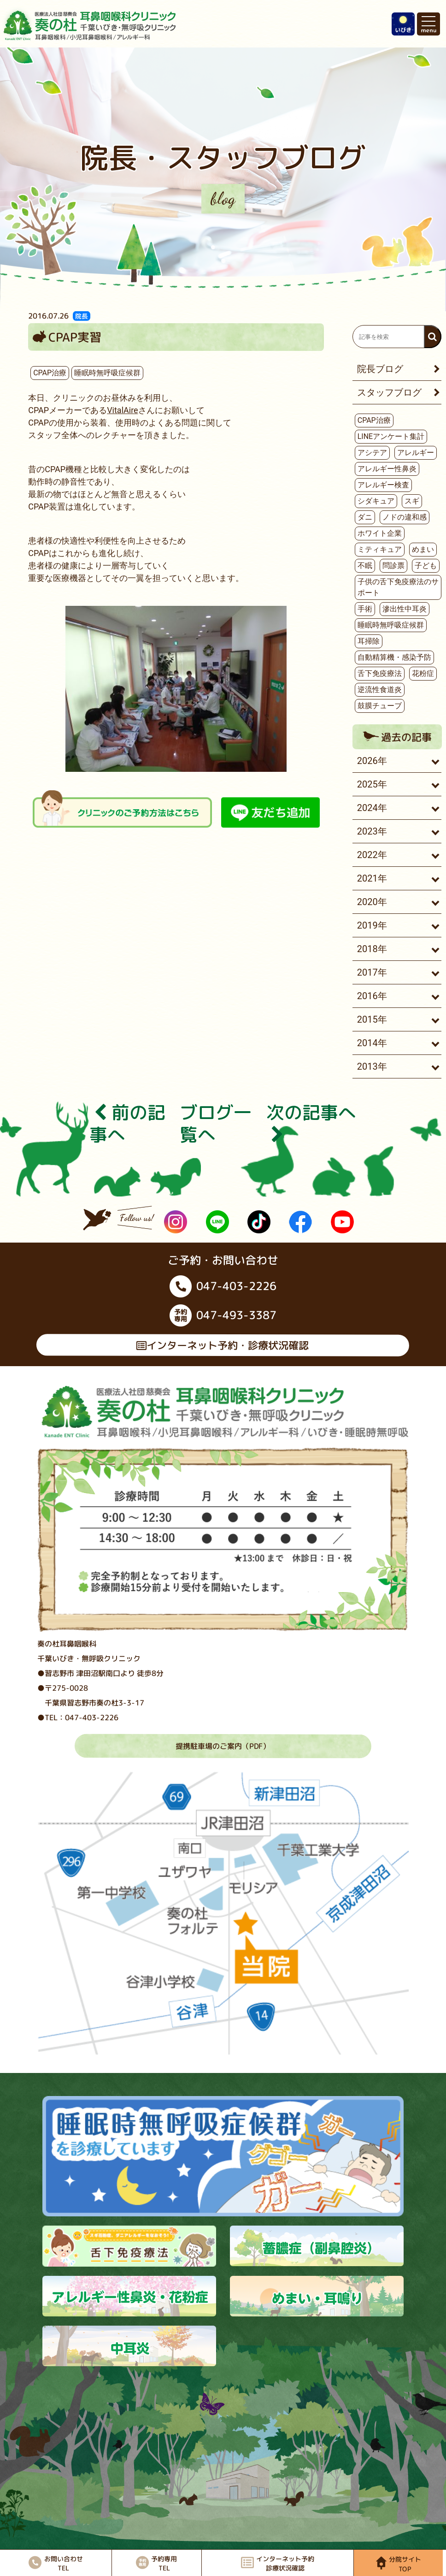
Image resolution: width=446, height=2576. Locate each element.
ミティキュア (380, 549)
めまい (423, 549)
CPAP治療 (49, 372)
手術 (365, 608)
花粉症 (423, 673)
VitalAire (122, 410)
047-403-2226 (223, 1286)
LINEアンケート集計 (391, 436)
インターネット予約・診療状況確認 (223, 1345)
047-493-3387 (223, 1315)
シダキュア (376, 501)
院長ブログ (380, 368)
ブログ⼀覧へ (216, 1123)
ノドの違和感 (404, 517)
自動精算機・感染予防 (394, 657)
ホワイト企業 (380, 533)
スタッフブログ (389, 392)
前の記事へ (127, 1123)
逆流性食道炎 (380, 689)
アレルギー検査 (383, 484)
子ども (426, 565)
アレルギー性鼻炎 (387, 468)
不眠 (365, 565)
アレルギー (415, 452)
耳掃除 (369, 641)
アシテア (372, 452)
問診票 (393, 565)
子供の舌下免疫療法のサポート (398, 587)
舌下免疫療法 (380, 673)
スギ (412, 501)
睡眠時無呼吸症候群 (107, 372)
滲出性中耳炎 (404, 608)
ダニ (365, 517)
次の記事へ (311, 1122)
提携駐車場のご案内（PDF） (223, 1746)
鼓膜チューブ (380, 705)
